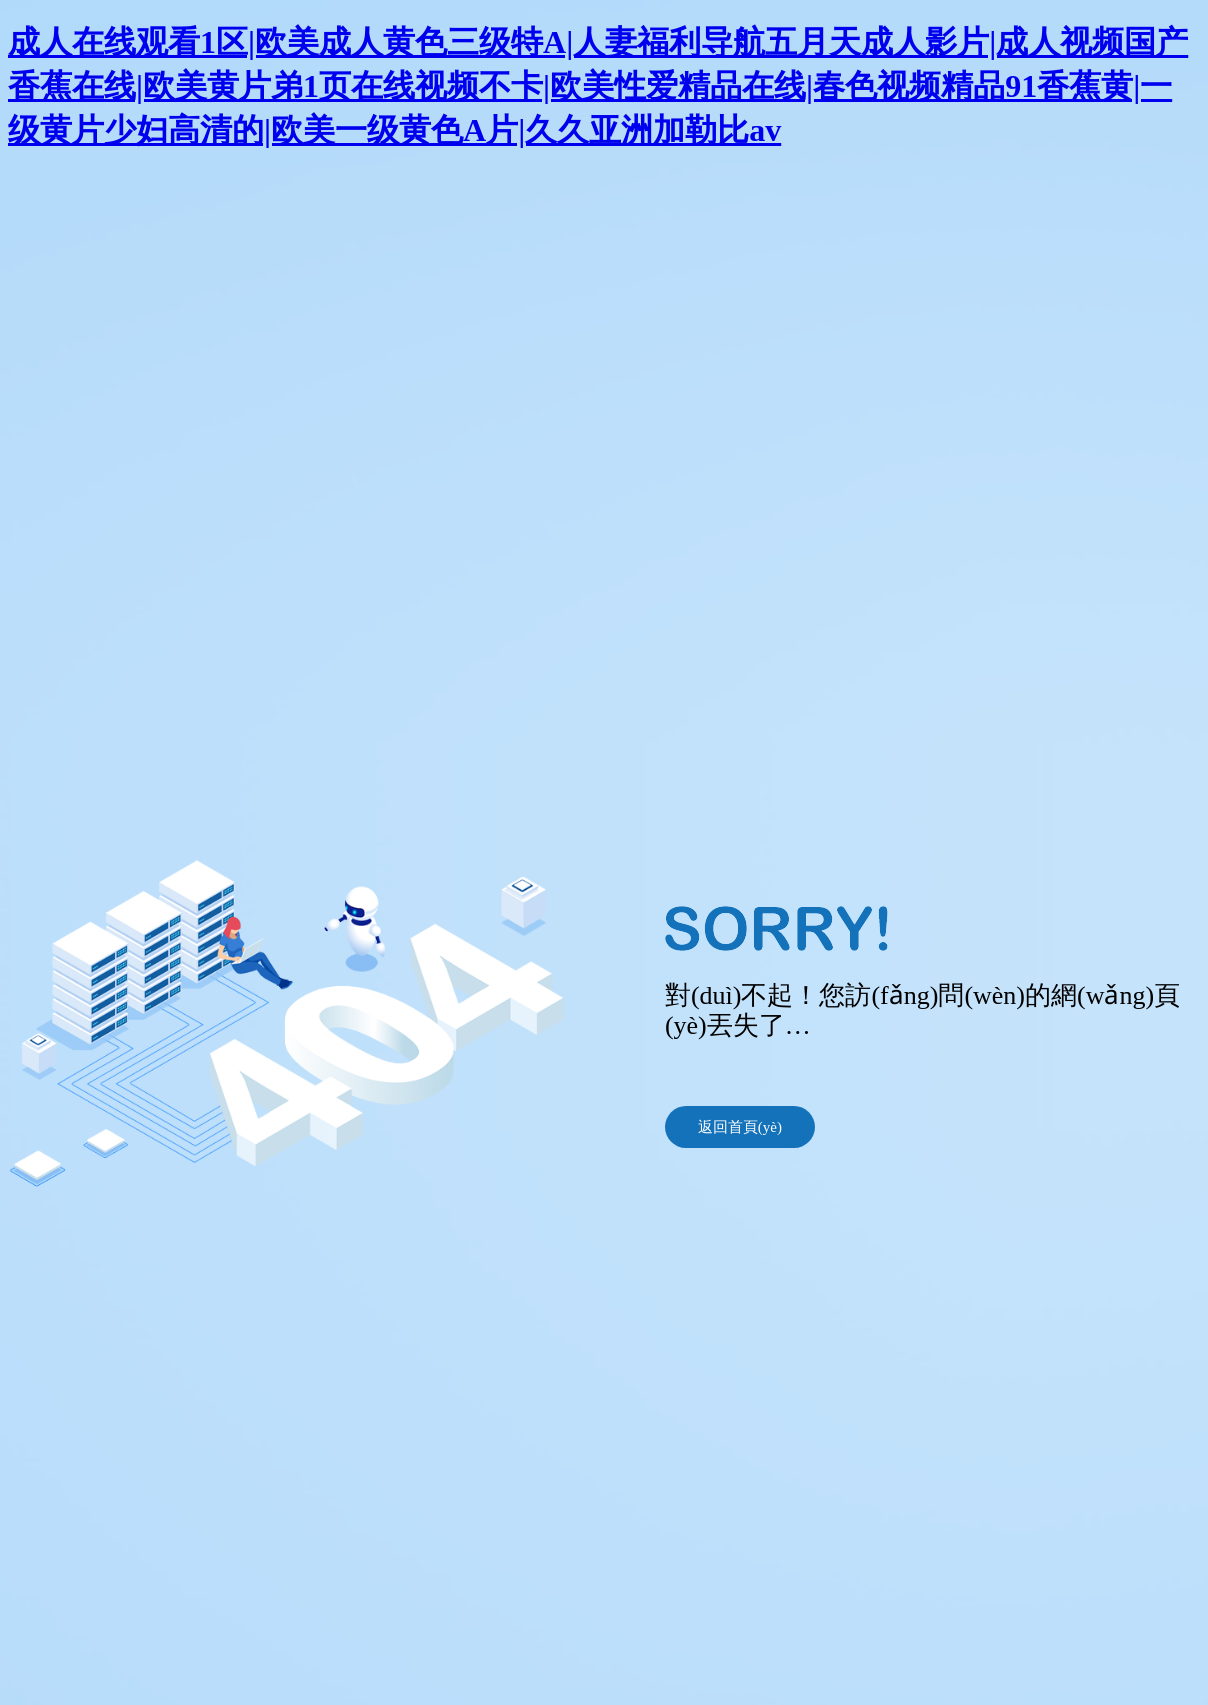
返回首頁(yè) (740, 1127)
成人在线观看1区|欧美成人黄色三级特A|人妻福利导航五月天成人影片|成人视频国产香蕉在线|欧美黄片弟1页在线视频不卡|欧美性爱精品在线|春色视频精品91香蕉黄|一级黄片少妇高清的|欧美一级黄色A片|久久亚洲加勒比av (598, 86)
